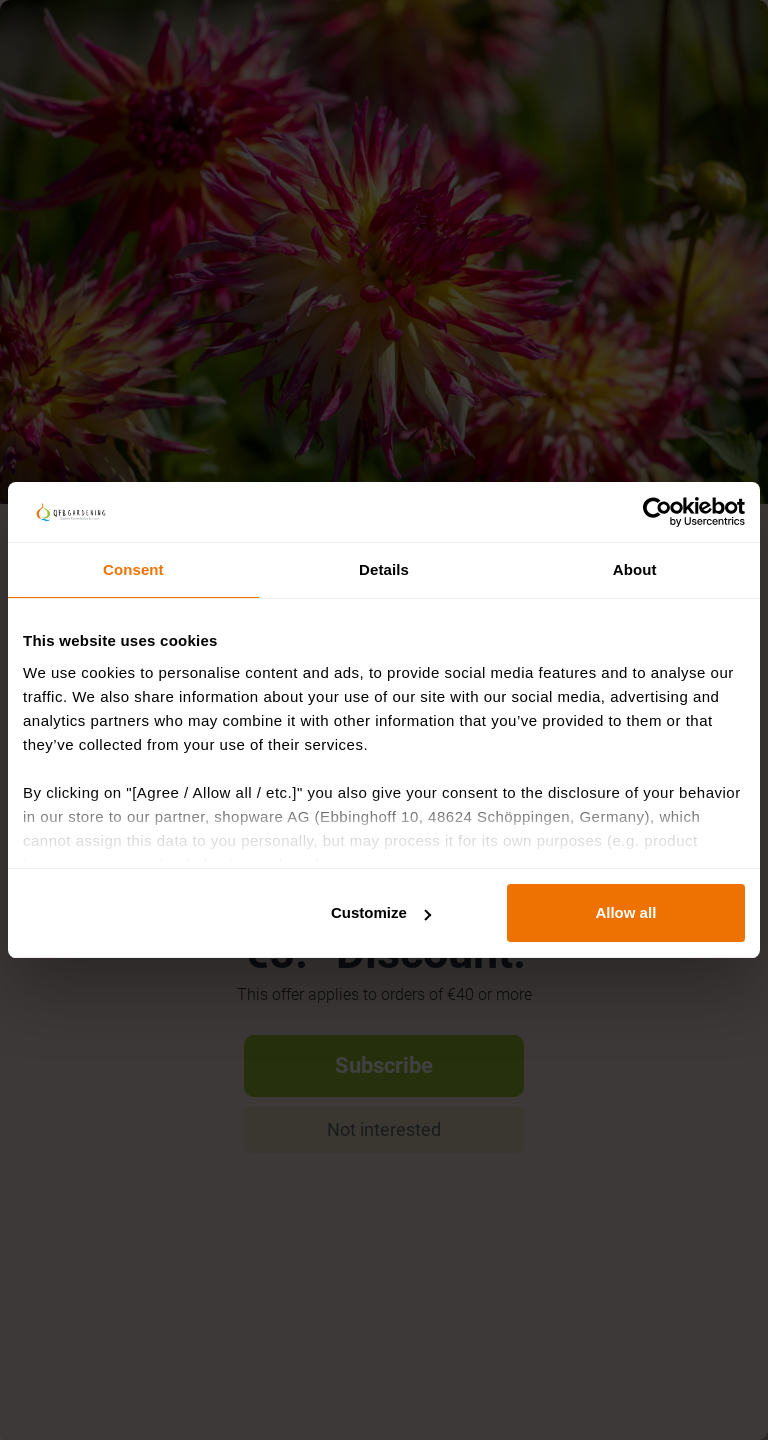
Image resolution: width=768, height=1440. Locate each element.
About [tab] (635, 569)
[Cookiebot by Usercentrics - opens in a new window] (657, 512)
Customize (381, 912)
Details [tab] (384, 569)
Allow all (625, 912)
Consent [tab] (133, 569)
